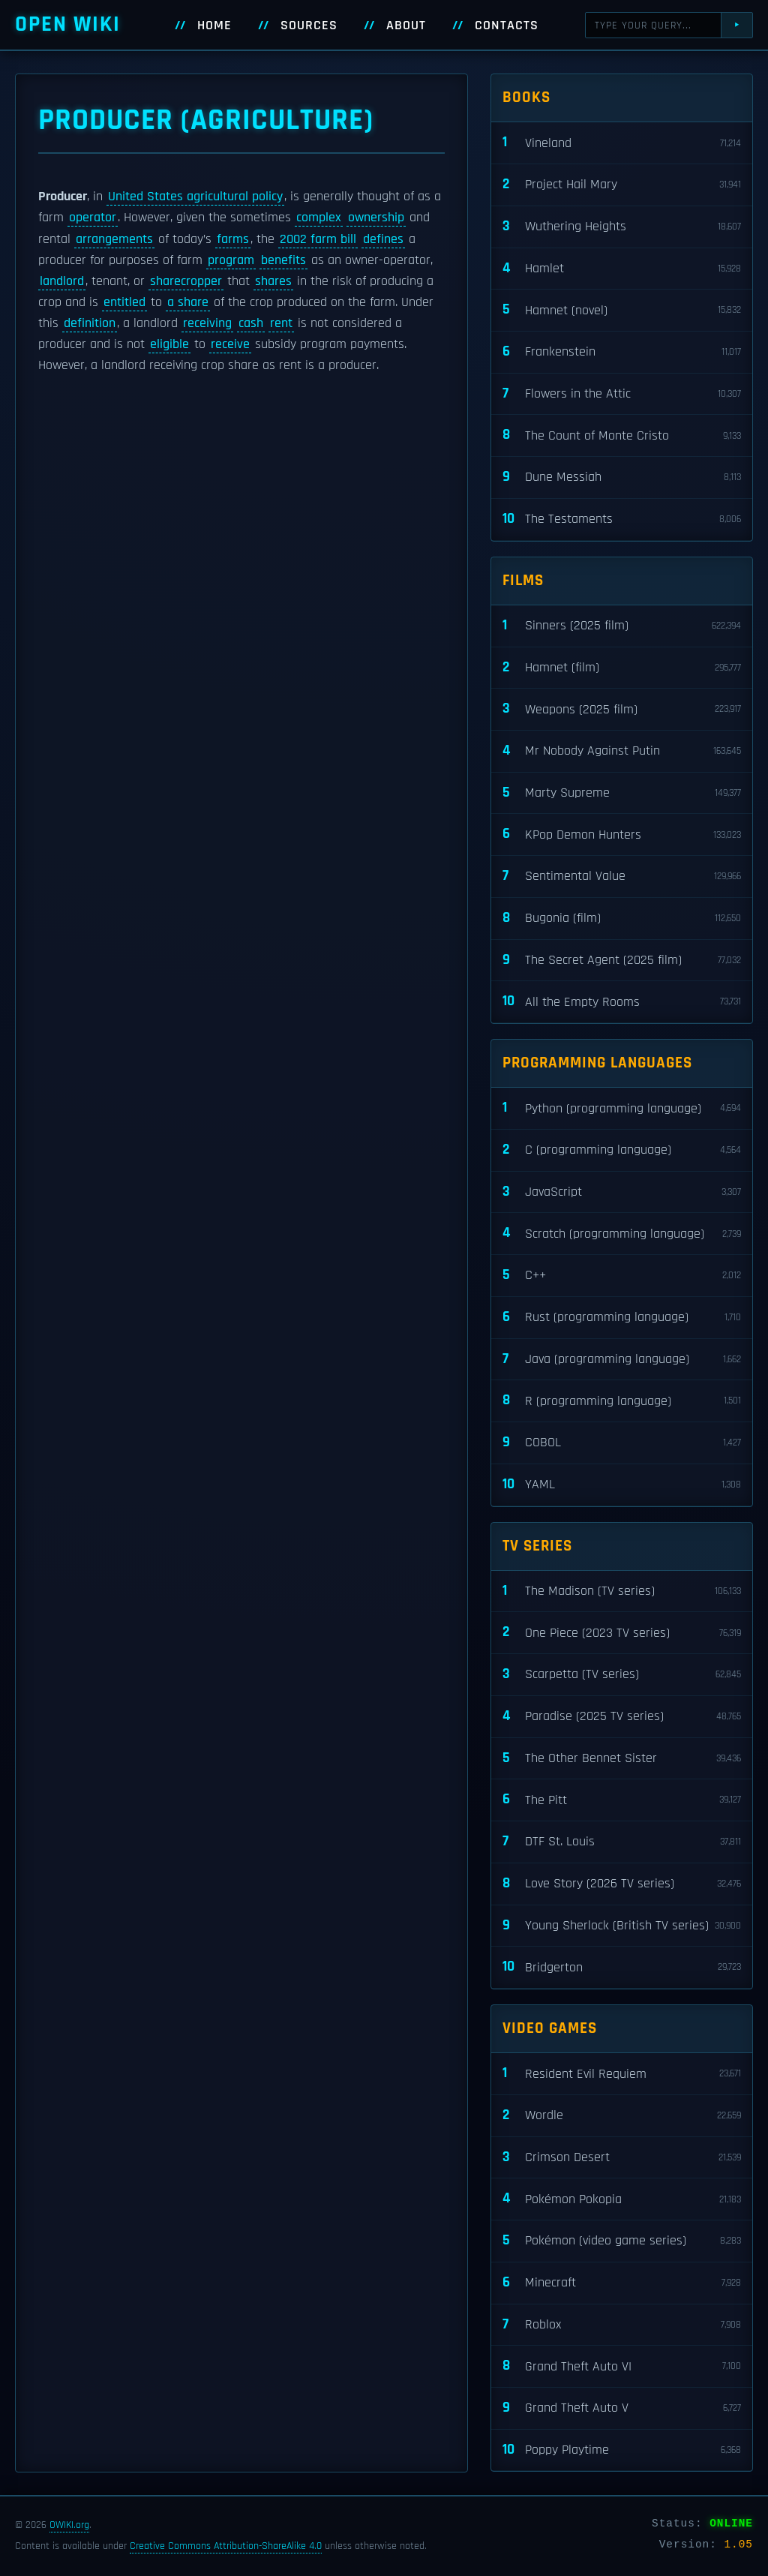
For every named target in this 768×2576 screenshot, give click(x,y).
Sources (309, 25)
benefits (283, 260)
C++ (621, 1275)
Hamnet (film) (621, 668)
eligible (169, 344)
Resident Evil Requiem (621, 2073)
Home (214, 25)
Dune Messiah (621, 477)
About (406, 25)
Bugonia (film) (621, 918)
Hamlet (621, 269)
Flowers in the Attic (621, 394)
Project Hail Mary (621, 185)
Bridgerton (621, 1967)
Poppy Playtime (621, 2450)
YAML (621, 1485)
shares (273, 281)
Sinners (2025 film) (621, 626)
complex (318, 217)
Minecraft (621, 2283)
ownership (376, 217)
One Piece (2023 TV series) (621, 1632)
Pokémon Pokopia (621, 2199)
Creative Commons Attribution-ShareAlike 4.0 (226, 2546)
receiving (207, 323)
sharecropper (186, 281)
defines (383, 239)
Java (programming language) (621, 1359)
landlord (62, 281)
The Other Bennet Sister (621, 1758)
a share (187, 302)
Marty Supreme (621, 793)
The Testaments (621, 519)
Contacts (506, 25)
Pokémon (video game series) (621, 2241)
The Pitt (621, 1800)
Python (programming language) (621, 1108)
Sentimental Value (621, 876)
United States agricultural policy (195, 196)
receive (230, 344)
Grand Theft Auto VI (621, 2366)
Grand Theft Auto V (621, 2408)
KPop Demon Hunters (621, 834)
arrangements (114, 239)
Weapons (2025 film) (621, 709)
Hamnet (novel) (621, 310)
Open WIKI (68, 24)
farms (233, 239)
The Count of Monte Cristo (621, 435)
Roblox (621, 2325)
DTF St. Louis (621, 1842)
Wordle (621, 2115)
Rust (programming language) (621, 1317)
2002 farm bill (318, 239)
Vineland (621, 143)
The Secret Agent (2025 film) (621, 960)
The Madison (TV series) (621, 1591)
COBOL (621, 1443)
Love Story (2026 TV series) (621, 1884)
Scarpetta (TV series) (621, 1674)
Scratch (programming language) (621, 1233)
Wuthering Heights (621, 227)
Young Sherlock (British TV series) (621, 1926)
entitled (125, 302)
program (231, 260)
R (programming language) (621, 1401)
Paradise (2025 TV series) (621, 1716)
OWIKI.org (69, 2525)
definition (90, 323)
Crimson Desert (621, 2157)
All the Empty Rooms (621, 1001)
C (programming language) (621, 1150)
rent (281, 323)
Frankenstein (621, 352)
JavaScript (621, 1192)
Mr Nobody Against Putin (621, 751)
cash (250, 323)
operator (92, 217)
